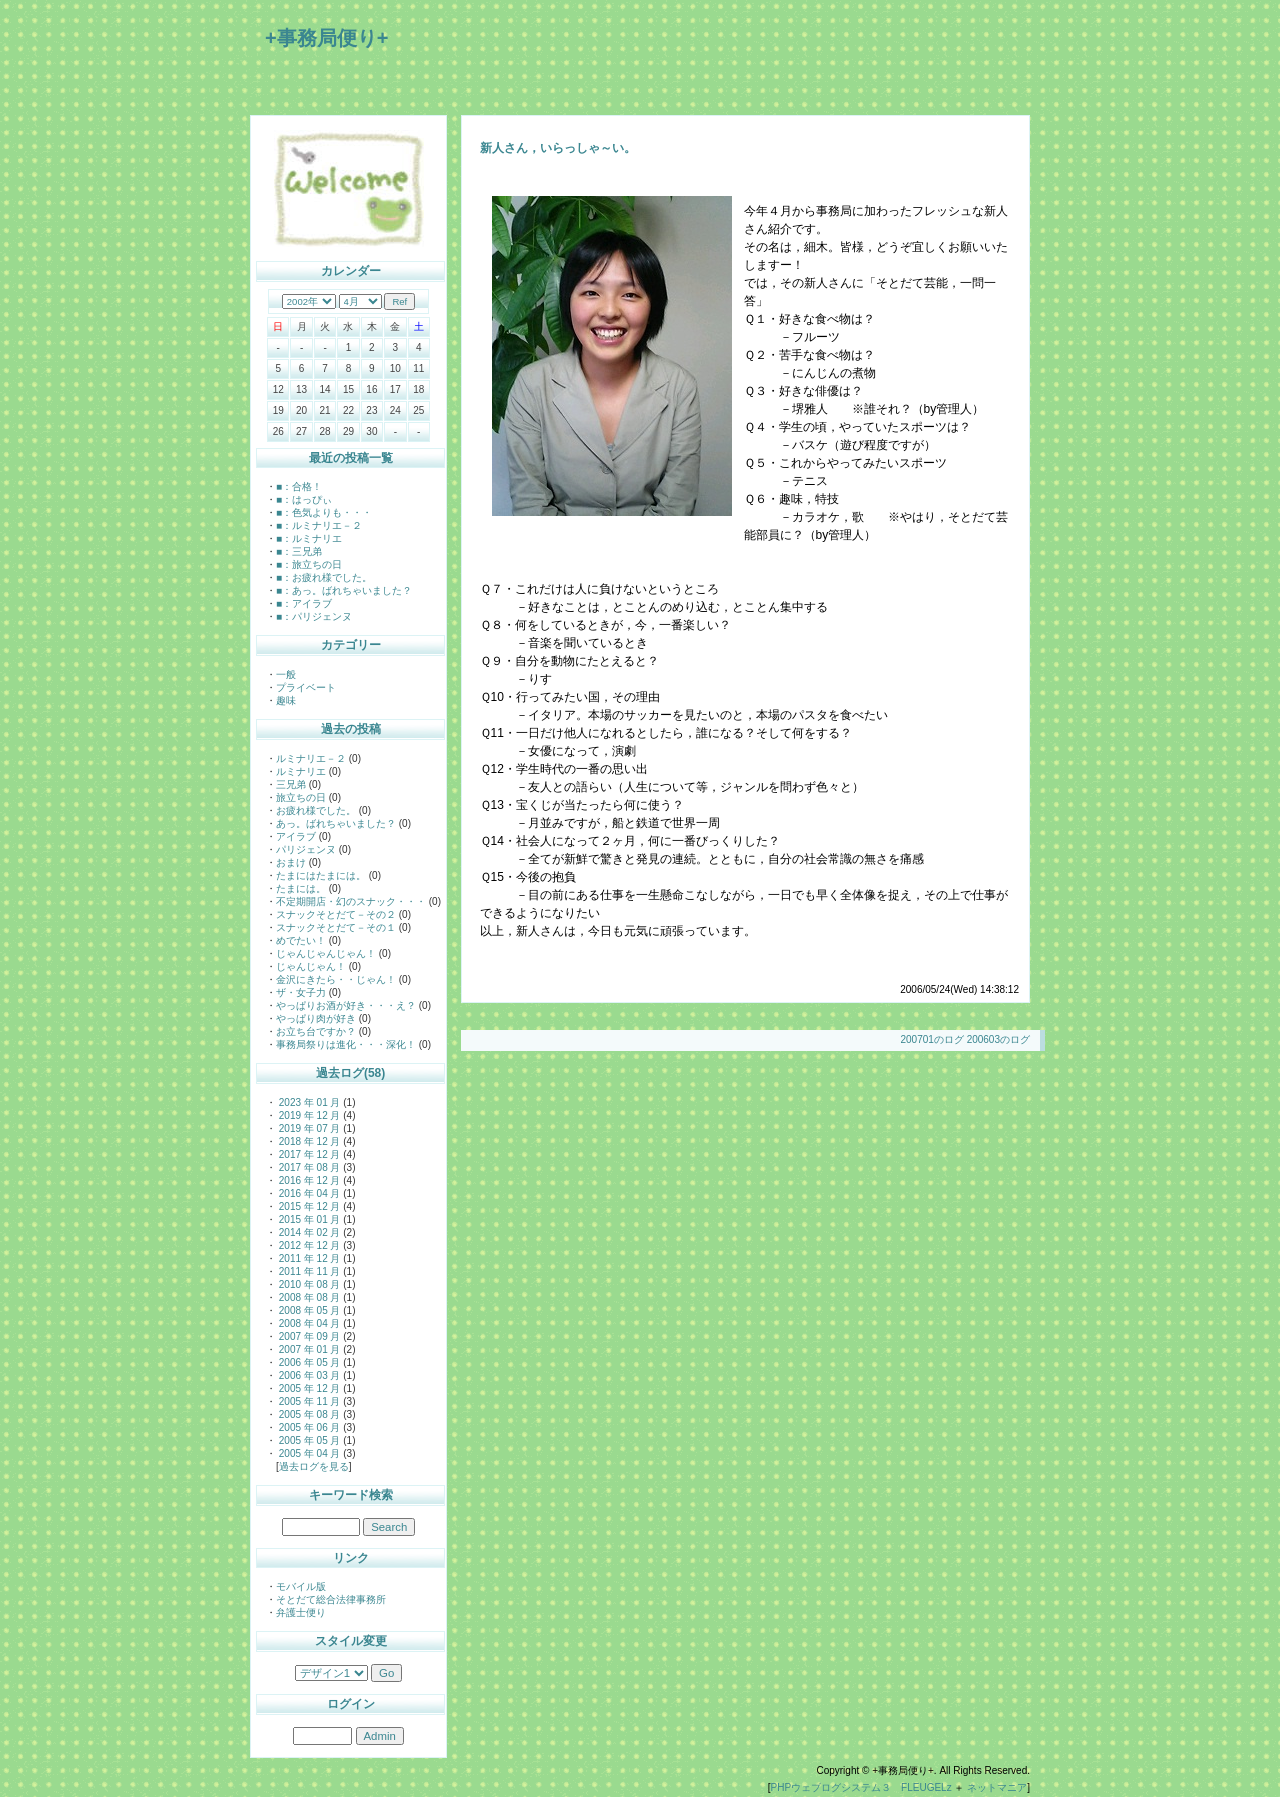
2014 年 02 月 (308, 1232)
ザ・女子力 (301, 992)
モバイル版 (301, 1586)
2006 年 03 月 (308, 1375)
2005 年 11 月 (308, 1401)
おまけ (291, 862)
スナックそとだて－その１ (336, 927)
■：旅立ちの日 (309, 564)
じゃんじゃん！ (311, 966)
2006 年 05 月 (308, 1362)
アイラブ (296, 836)
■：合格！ (299, 486)
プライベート (306, 687)
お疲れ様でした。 (316, 810)
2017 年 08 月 (308, 1167)
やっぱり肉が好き (316, 1018)
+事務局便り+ (326, 38)
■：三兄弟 (299, 551)
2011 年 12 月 (308, 1258)
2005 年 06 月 (308, 1427)
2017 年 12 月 (308, 1154)
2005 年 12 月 (308, 1388)
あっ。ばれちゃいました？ (336, 823)
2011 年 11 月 (308, 1271)
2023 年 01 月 (308, 1102)
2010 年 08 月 (308, 1284)
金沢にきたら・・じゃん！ (336, 979)
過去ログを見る (314, 1466)
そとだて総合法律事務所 (331, 1599)
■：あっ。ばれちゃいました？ (344, 590)
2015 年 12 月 (308, 1206)
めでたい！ (301, 940)
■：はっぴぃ (304, 499)
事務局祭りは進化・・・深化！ (346, 1044)
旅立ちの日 (301, 797)
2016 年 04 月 (308, 1193)
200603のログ (998, 1039)
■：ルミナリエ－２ (319, 525)
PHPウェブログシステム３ (831, 1787)
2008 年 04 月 (308, 1323)
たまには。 (301, 888)
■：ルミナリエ (309, 538)
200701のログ (931, 1039)
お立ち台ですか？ (316, 1031)
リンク (351, 1558)
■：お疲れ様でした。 (324, 577)
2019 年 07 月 (308, 1128)
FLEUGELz (926, 1787)
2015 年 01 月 (308, 1219)
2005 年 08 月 (308, 1414)
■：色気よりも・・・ (324, 512)
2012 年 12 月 (308, 1245)
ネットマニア (997, 1787)
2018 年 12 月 (308, 1141)
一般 (286, 674)
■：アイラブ (304, 603)
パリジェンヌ (306, 849)
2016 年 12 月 (308, 1180)
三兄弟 (291, 784)
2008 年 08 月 (308, 1297)
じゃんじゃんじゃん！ (326, 953)
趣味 (286, 700)
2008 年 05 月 (308, 1310)
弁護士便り (301, 1612)
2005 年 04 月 (308, 1453)
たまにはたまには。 (321, 875)
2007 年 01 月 (308, 1349)
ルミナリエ (301, 771)
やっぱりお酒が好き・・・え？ (346, 1005)
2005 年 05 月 (308, 1440)
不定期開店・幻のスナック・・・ (351, 901)
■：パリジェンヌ (314, 616)
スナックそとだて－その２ (336, 914)
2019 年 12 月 (308, 1115)
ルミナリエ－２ (311, 758)
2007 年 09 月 (308, 1336)
